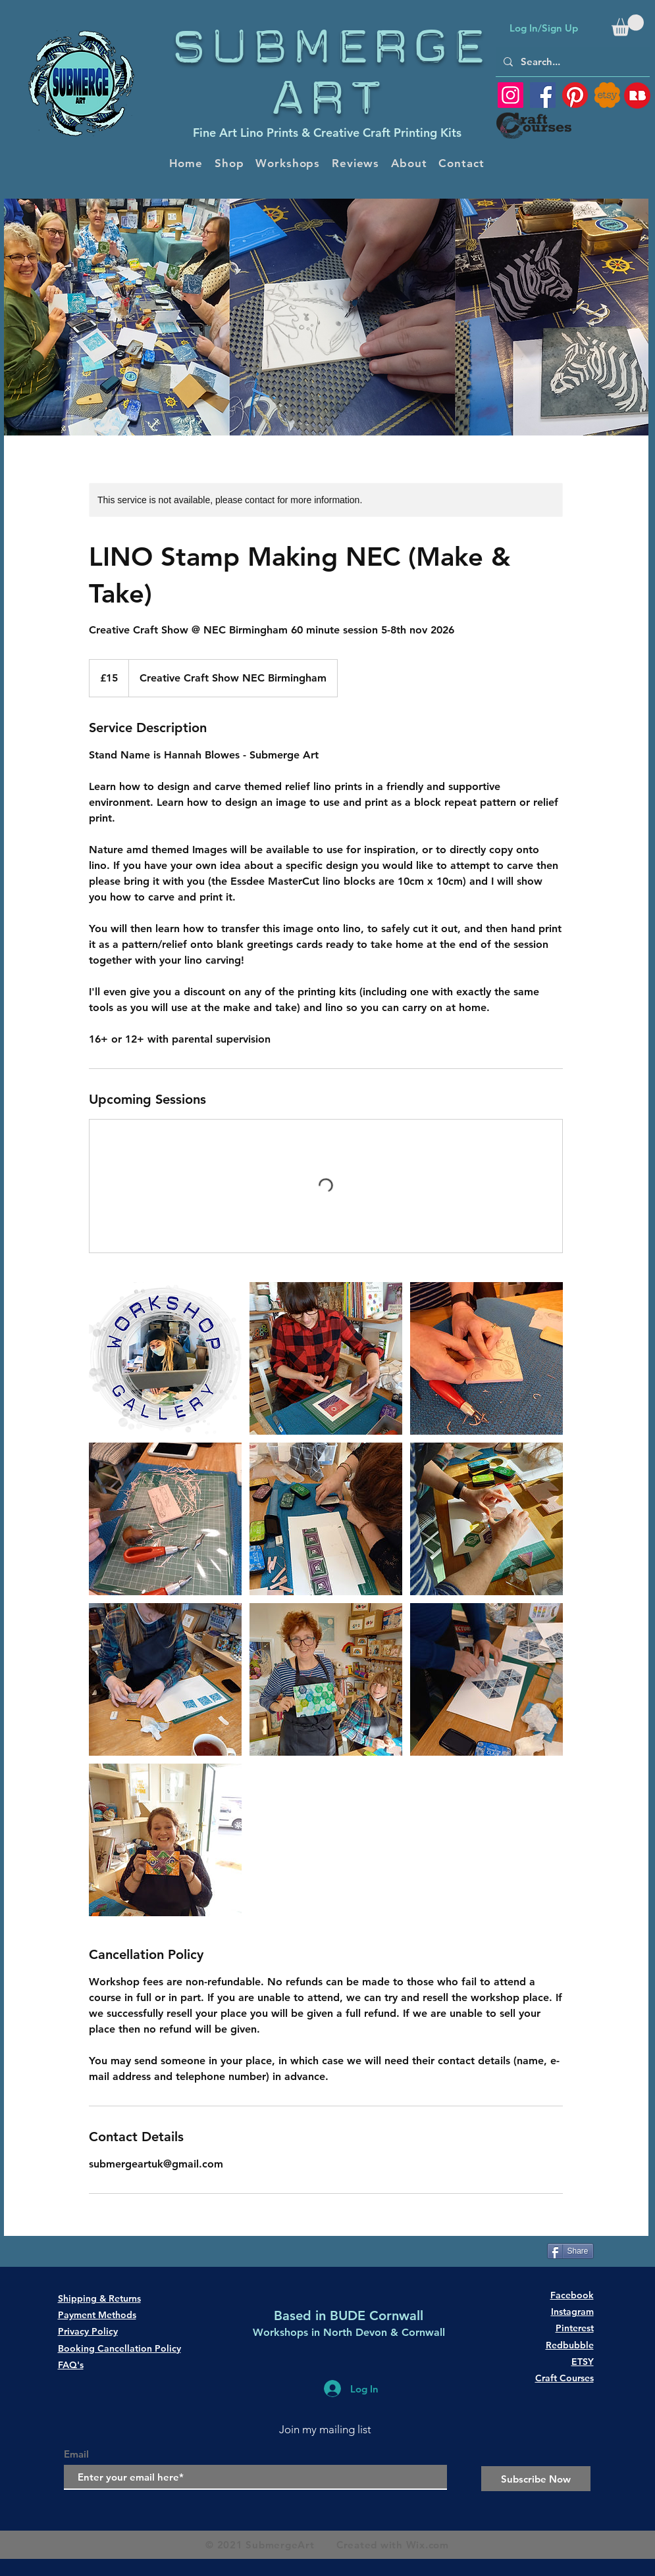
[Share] (570, 2251)
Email (76, 2454)
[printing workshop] (165, 1358)
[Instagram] (510, 95)
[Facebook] (543, 95)
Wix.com (427, 2545)
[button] (628, 25)
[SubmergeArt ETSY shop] (607, 95)
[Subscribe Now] (535, 2478)
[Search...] (571, 61)
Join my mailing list (325, 2429)
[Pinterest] (575, 95)
